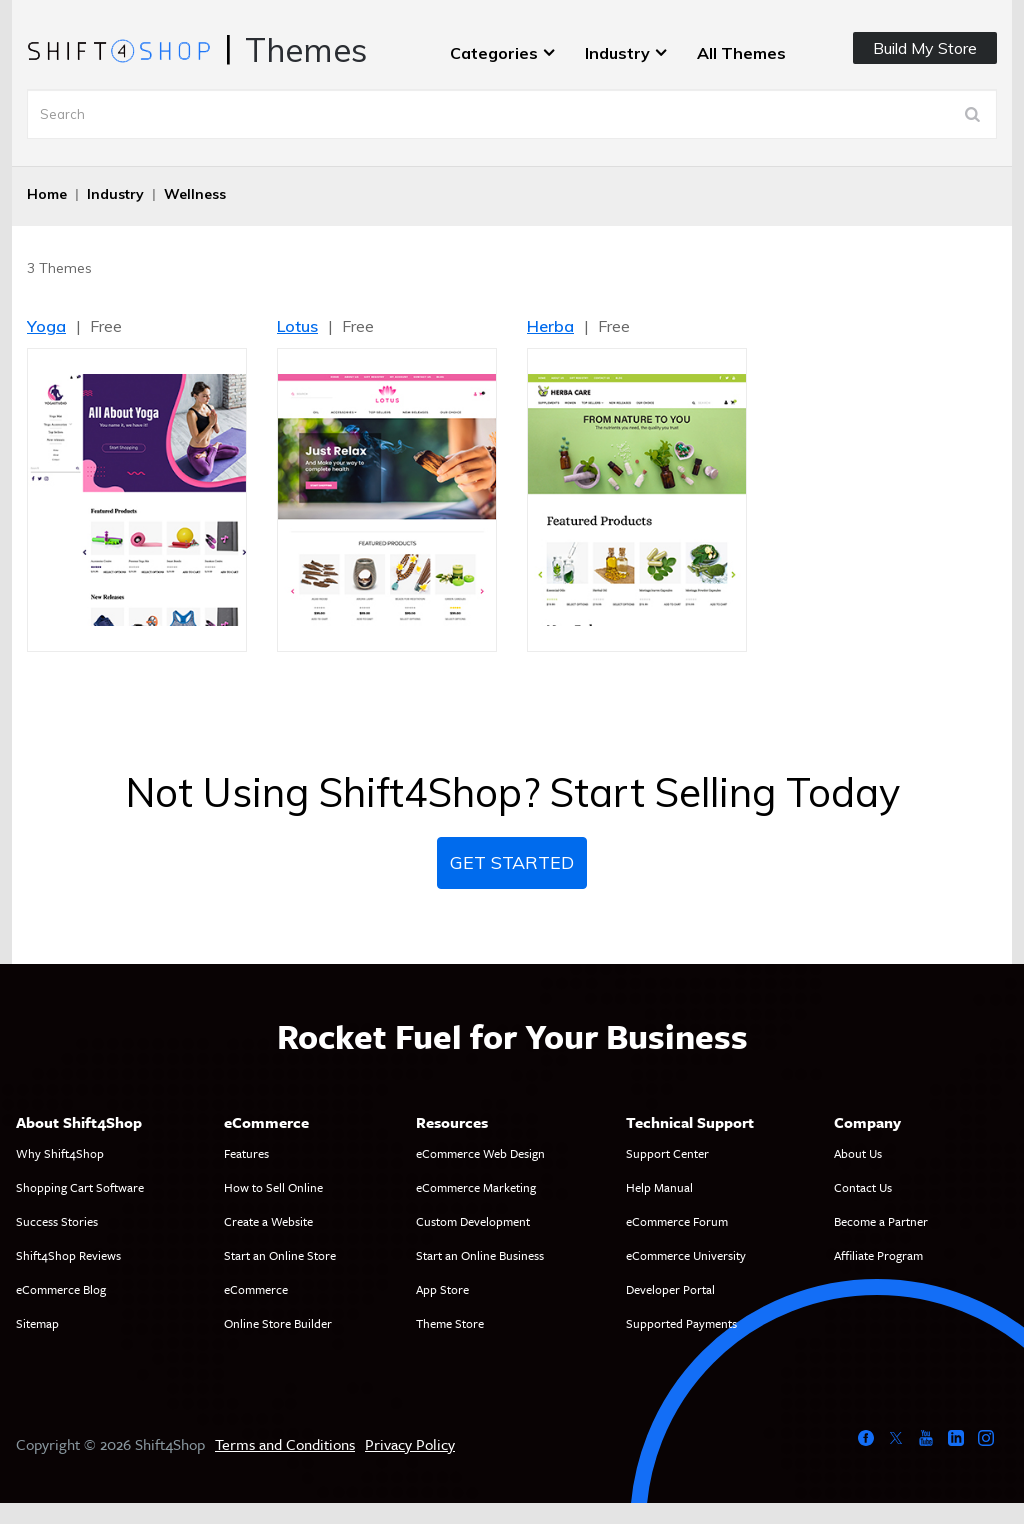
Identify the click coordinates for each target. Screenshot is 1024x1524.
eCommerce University (686, 1255)
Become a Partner (881, 1221)
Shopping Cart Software (80, 1187)
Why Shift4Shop (60, 1153)
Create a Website (268, 1221)
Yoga (46, 326)
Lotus (297, 326)
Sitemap (37, 1323)
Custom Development (473, 1221)
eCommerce (256, 1289)
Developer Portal (670, 1289)
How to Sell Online (273, 1187)
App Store (442, 1289)
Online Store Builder (278, 1323)
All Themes (741, 53)
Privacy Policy (410, 1444)
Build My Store (925, 48)
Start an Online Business (480, 1255)
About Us (858, 1153)
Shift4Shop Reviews (68, 1255)
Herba (550, 326)
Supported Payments (681, 1323)
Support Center (667, 1153)
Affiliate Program (878, 1255)
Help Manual (659, 1187)
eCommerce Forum (677, 1221)
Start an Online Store (280, 1255)
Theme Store (450, 1323)
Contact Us (863, 1187)
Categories (494, 53)
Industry (617, 53)
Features (246, 1153)
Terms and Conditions (285, 1444)
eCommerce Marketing (476, 1187)
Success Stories (57, 1221)
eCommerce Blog (61, 1289)
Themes (306, 49)
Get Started (512, 862)
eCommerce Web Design (480, 1153)
